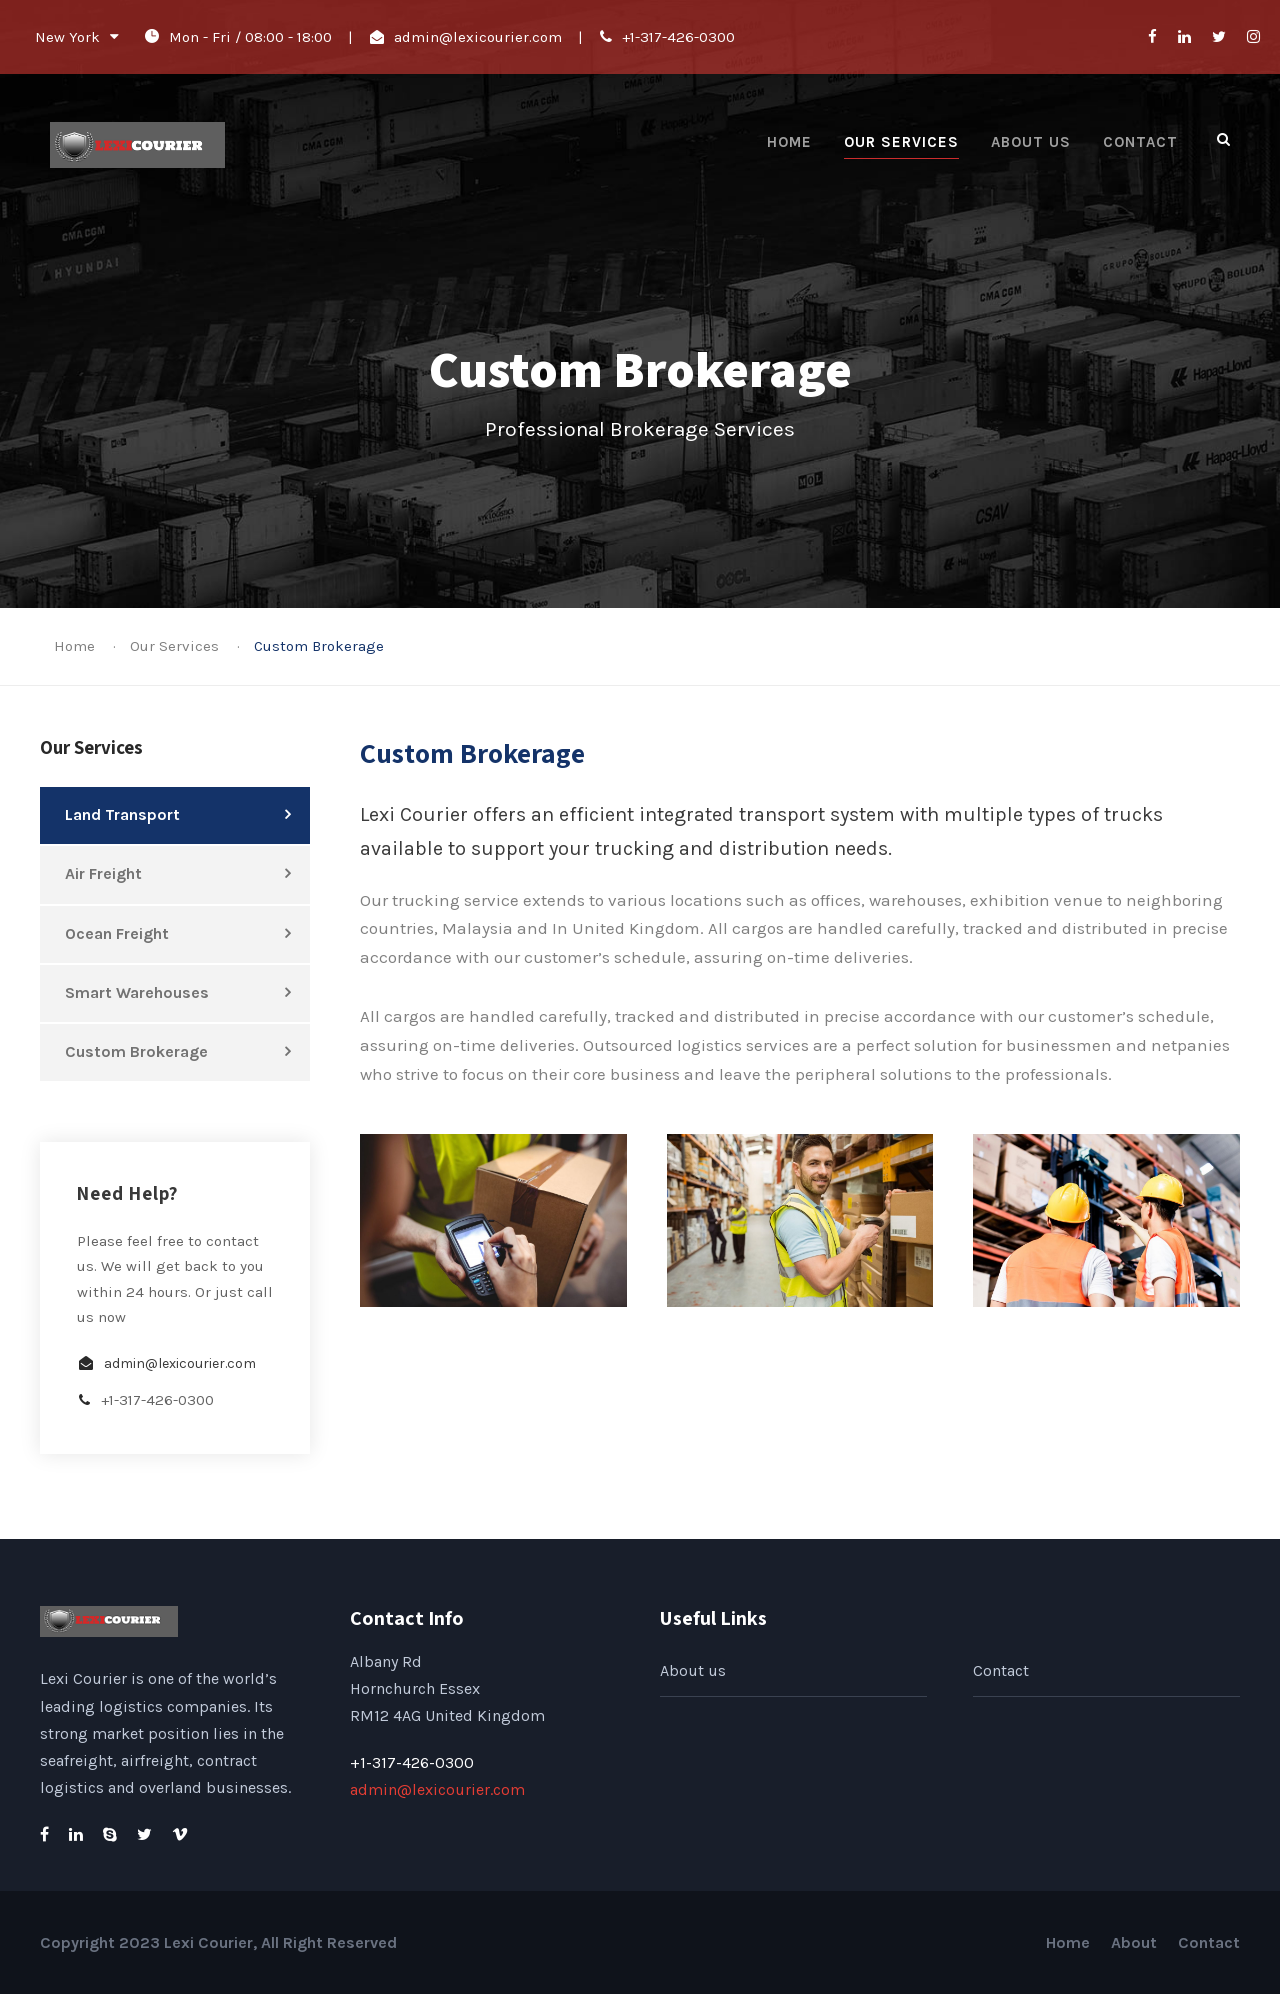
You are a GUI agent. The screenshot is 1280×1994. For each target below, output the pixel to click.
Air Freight (103, 873)
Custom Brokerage (136, 1051)
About (1134, 1942)
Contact (1140, 142)
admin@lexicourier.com (478, 37)
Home (789, 142)
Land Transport (122, 814)
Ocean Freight (117, 933)
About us (1031, 142)
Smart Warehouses (137, 992)
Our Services (901, 142)
